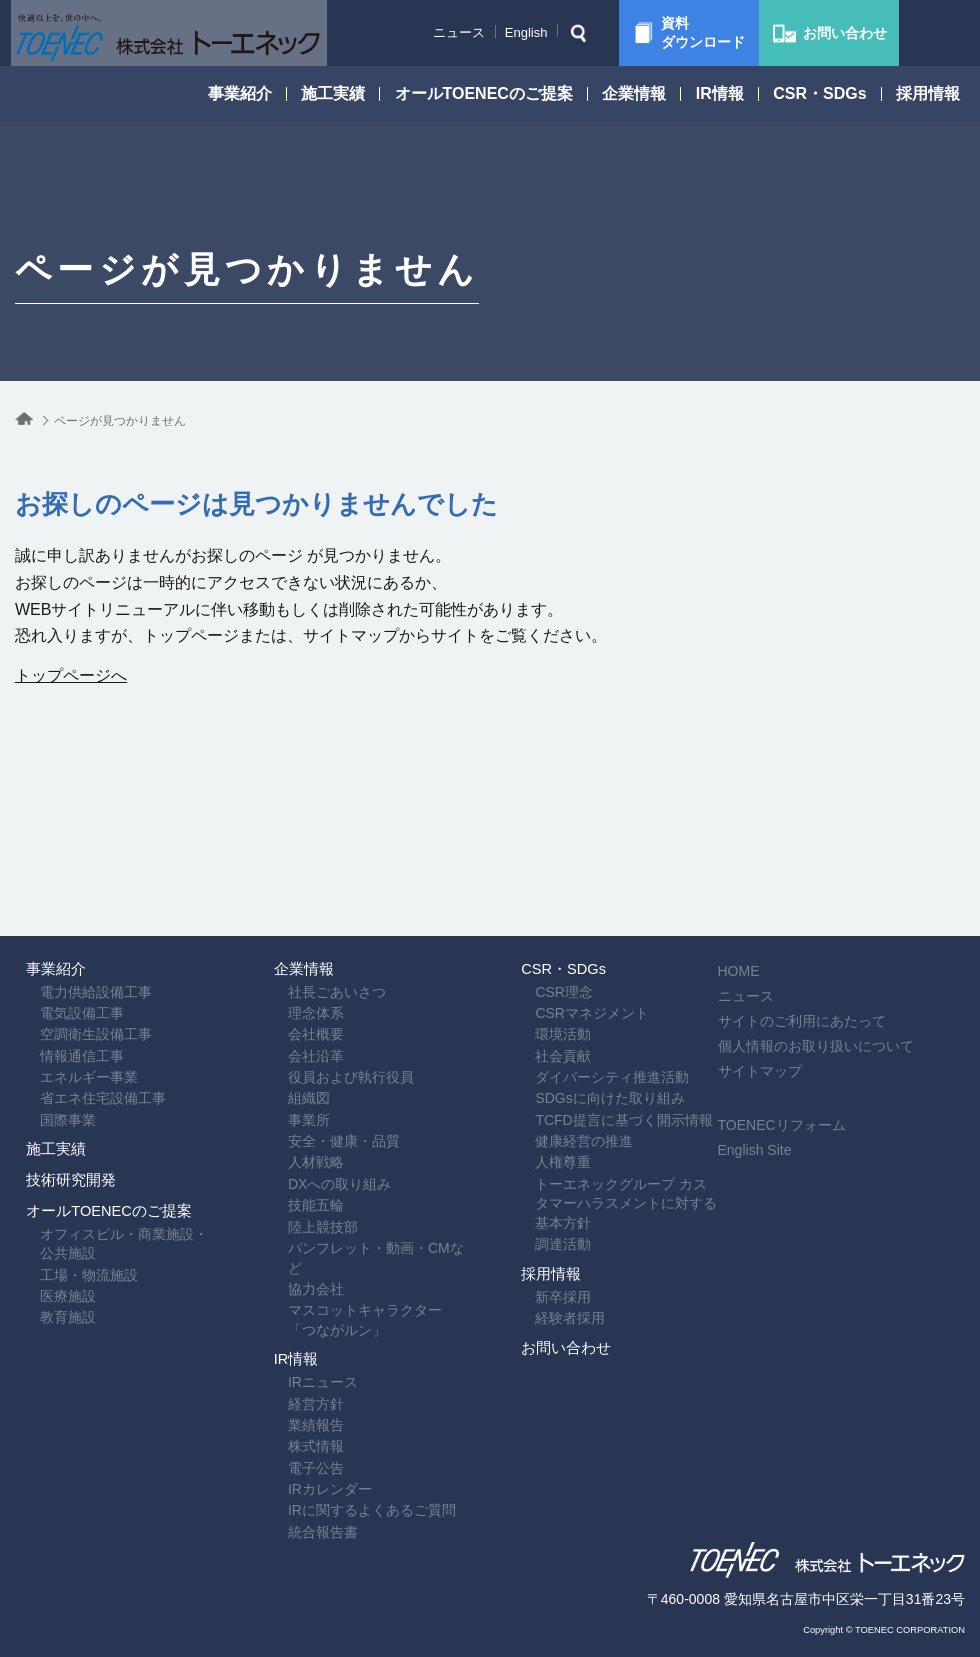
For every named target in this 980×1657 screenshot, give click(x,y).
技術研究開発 (63, 1137)
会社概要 (291, 925)
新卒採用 (538, 1254)
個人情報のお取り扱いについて (856, 917)
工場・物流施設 (64, 1274)
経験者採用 (545, 1280)
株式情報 (291, 1414)
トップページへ (71, 675)
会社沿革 (291, 951)
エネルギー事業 (64, 976)
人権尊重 (538, 1079)
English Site (795, 1021)
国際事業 (43, 1028)
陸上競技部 (298, 1156)
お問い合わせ (558, 1330)
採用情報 (928, 93)
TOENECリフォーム (822, 996)
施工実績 (333, 93)
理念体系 (291, 900)
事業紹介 (240, 93)
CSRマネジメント (567, 900)
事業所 (284, 1028)
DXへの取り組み (314, 1104)
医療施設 (43, 1300)
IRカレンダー (305, 1465)
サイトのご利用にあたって (842, 892)
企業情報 (634, 93)
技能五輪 (291, 1130)
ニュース (409, 32)
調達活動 (538, 1169)
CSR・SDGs (819, 93)
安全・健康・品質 (319, 1053)
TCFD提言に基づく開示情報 (598, 1028)
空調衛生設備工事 (71, 925)
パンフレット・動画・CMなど (358, 1181)
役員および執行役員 (326, 976)
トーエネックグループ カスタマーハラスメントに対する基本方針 (610, 1123)
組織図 (284, 1002)
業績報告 (291, 1388)
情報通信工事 (57, 951)
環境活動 (538, 925)
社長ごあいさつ (312, 874)
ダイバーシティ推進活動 (587, 976)
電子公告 (291, 1439)
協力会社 (291, 1207)
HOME (779, 842)
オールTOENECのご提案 (484, 93)
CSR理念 (539, 874)
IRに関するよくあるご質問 (347, 1490)
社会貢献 (538, 951)
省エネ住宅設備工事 (78, 1002)
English (476, 32)
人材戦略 (291, 1079)
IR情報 (720, 93)
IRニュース (298, 1337)
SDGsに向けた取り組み (584, 1002)
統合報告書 (298, 1516)
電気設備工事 (57, 900)
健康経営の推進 (559, 1053)
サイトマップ (800, 942)
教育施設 (43, 1326)
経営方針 (291, 1362)
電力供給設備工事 (71, 874)
